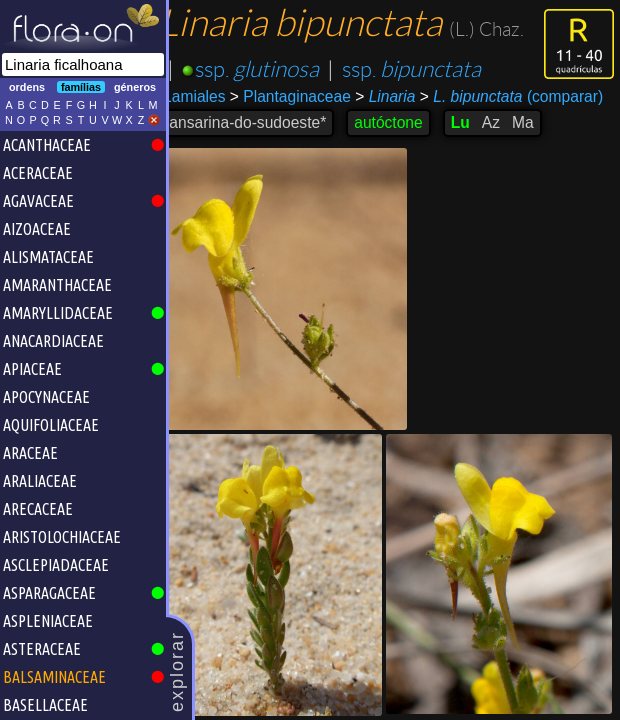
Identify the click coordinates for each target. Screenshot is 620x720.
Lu (472, 122)
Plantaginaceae (303, 96)
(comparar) (523, 97)
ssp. (270, 69)
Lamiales (207, 96)
